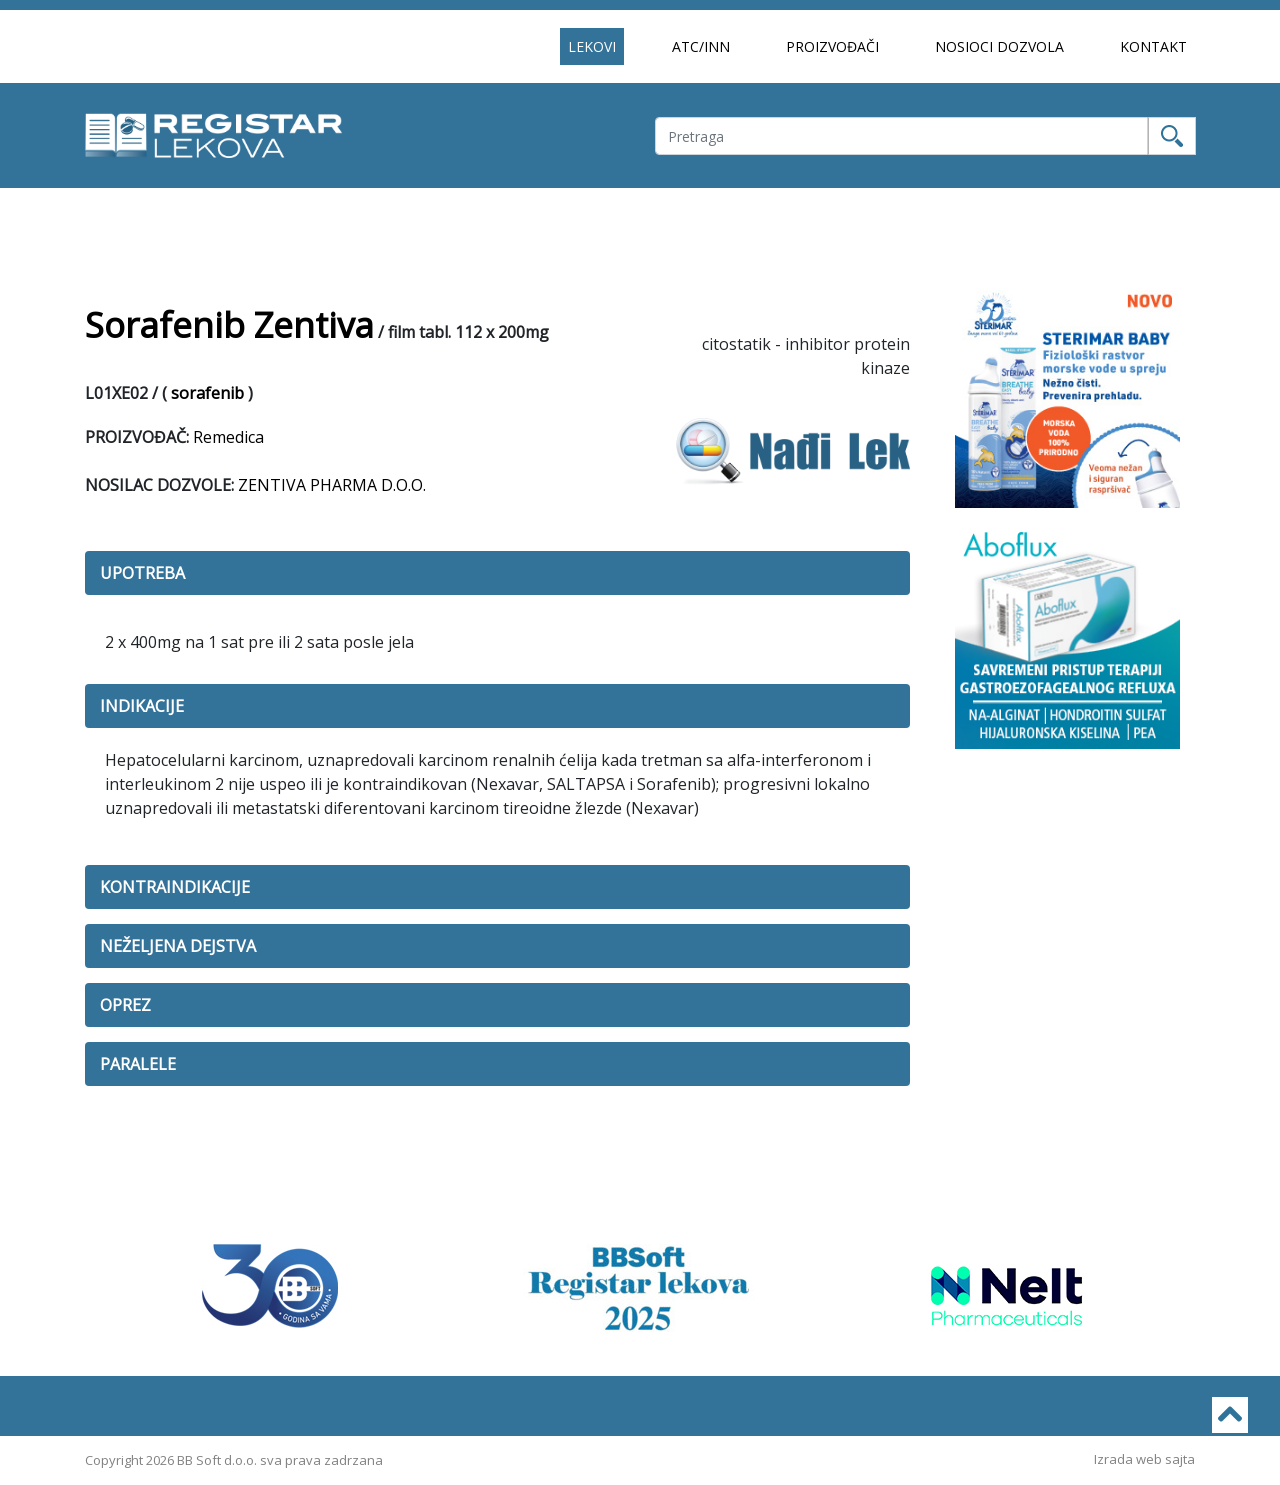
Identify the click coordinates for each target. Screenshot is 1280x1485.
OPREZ (125, 1005)
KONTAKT (1153, 46)
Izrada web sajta (1144, 1459)
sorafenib (207, 393)
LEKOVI (592, 46)
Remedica (228, 437)
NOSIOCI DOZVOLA (999, 46)
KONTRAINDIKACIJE (175, 887)
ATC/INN (701, 46)
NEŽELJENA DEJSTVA (178, 946)
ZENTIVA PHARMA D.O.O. (332, 485)
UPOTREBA (142, 573)
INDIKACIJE (142, 706)
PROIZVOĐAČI (832, 46)
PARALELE (138, 1064)
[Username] (901, 136)
